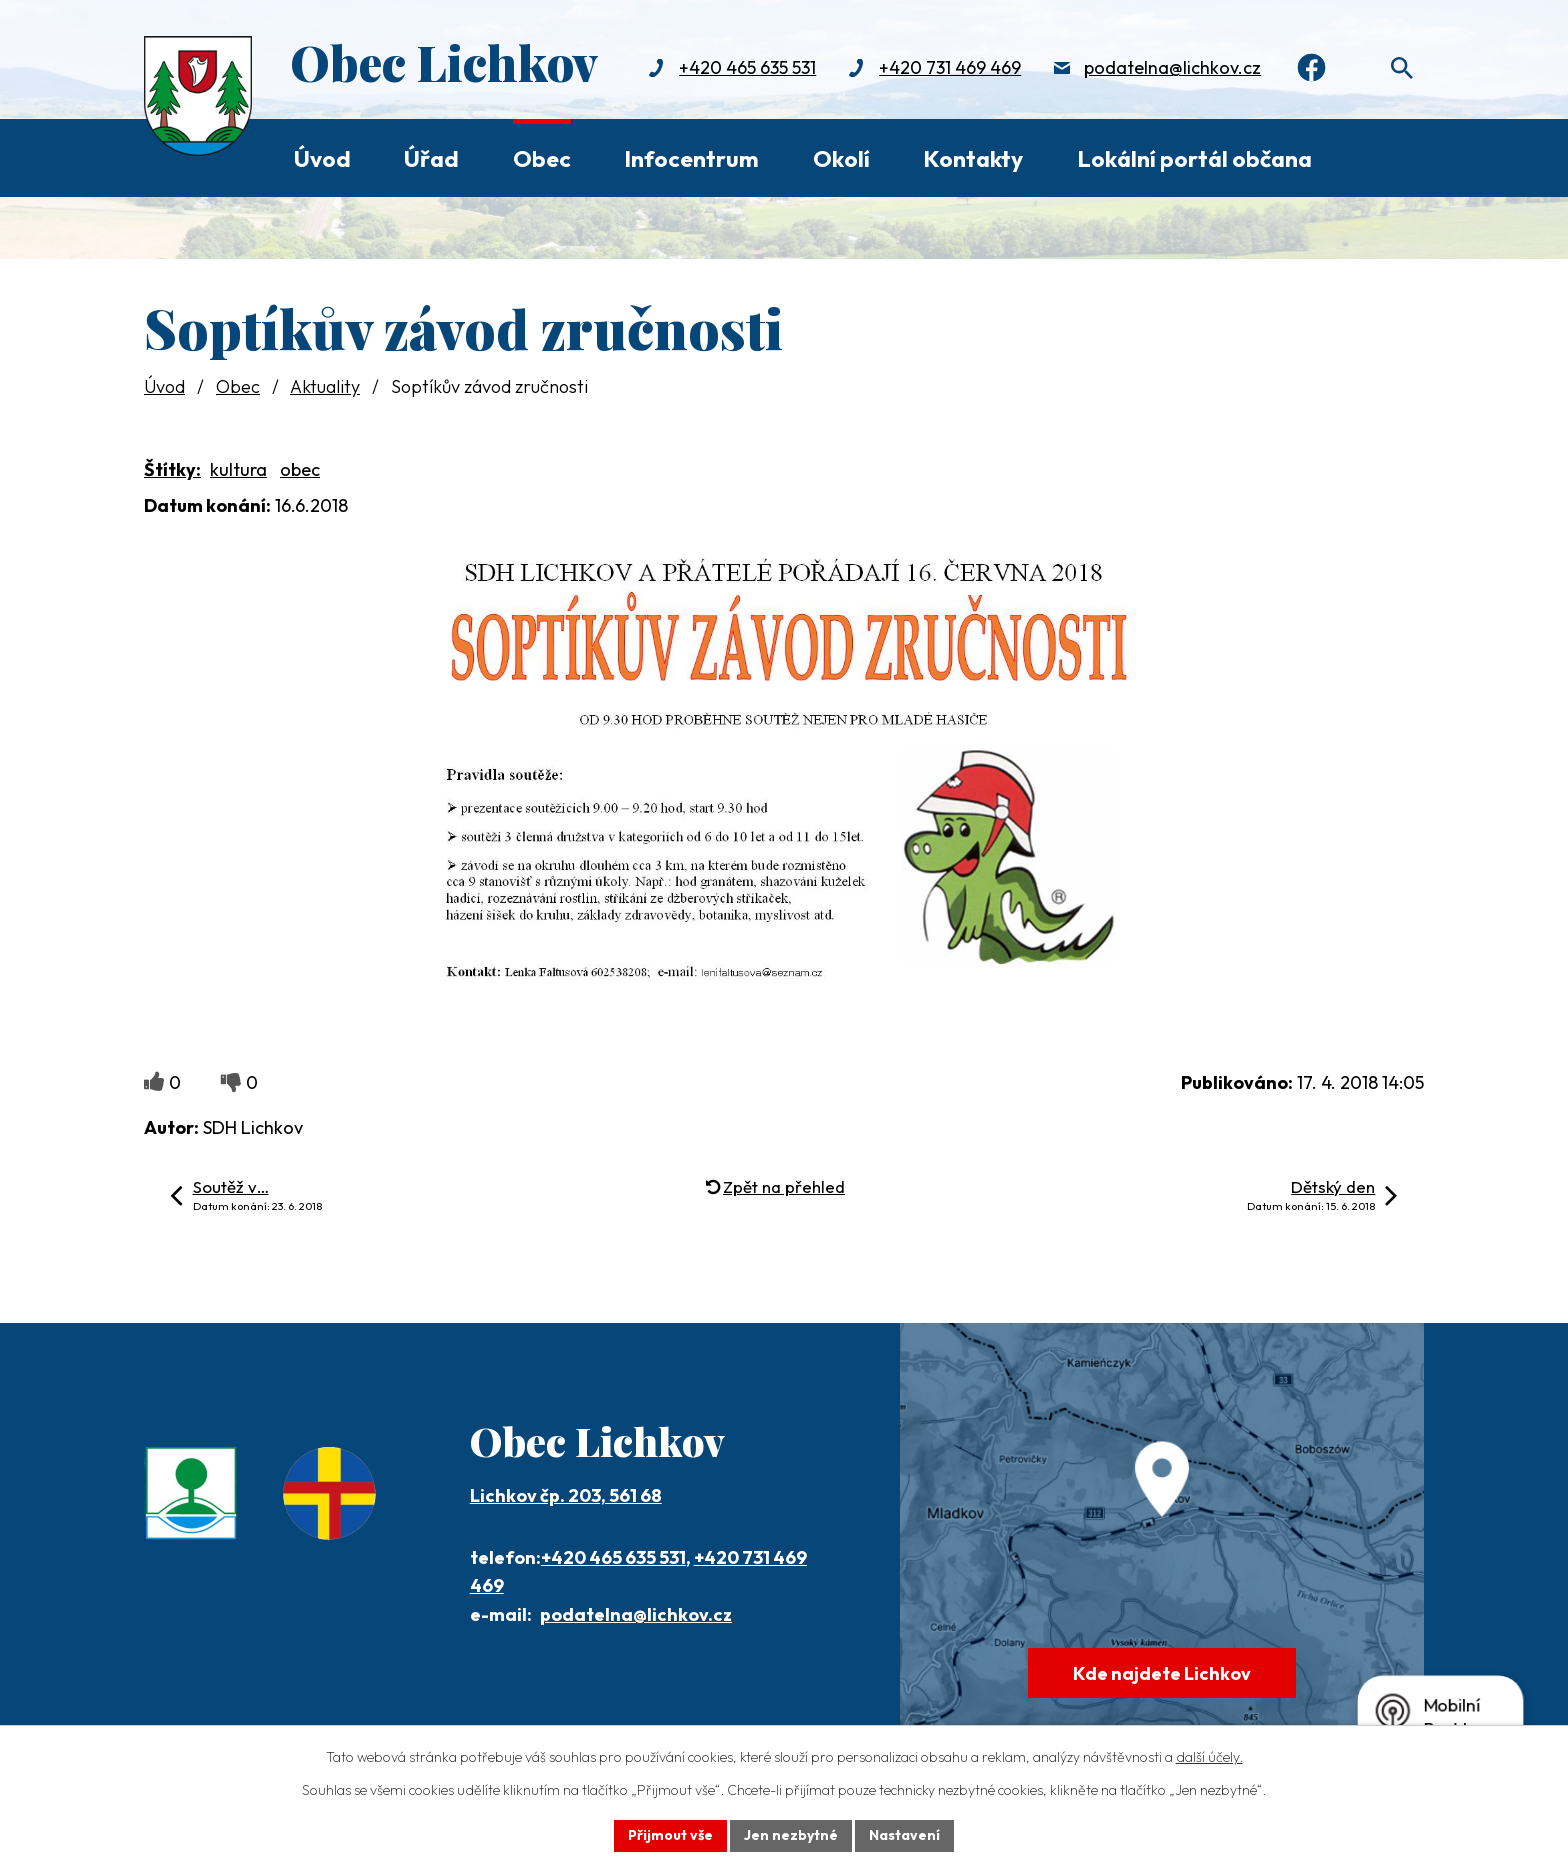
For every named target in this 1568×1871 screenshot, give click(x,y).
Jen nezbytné (791, 1835)
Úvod (322, 158)
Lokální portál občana (1194, 158)
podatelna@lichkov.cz (1172, 67)
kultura (238, 469)
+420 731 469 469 (950, 67)
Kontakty (973, 158)
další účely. (1209, 1757)
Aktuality (325, 386)
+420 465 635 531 (747, 67)
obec (300, 469)
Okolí (841, 158)
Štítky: (172, 469)
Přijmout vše (670, 1835)
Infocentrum (691, 158)
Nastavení (904, 1835)
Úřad (431, 158)
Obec (542, 158)
